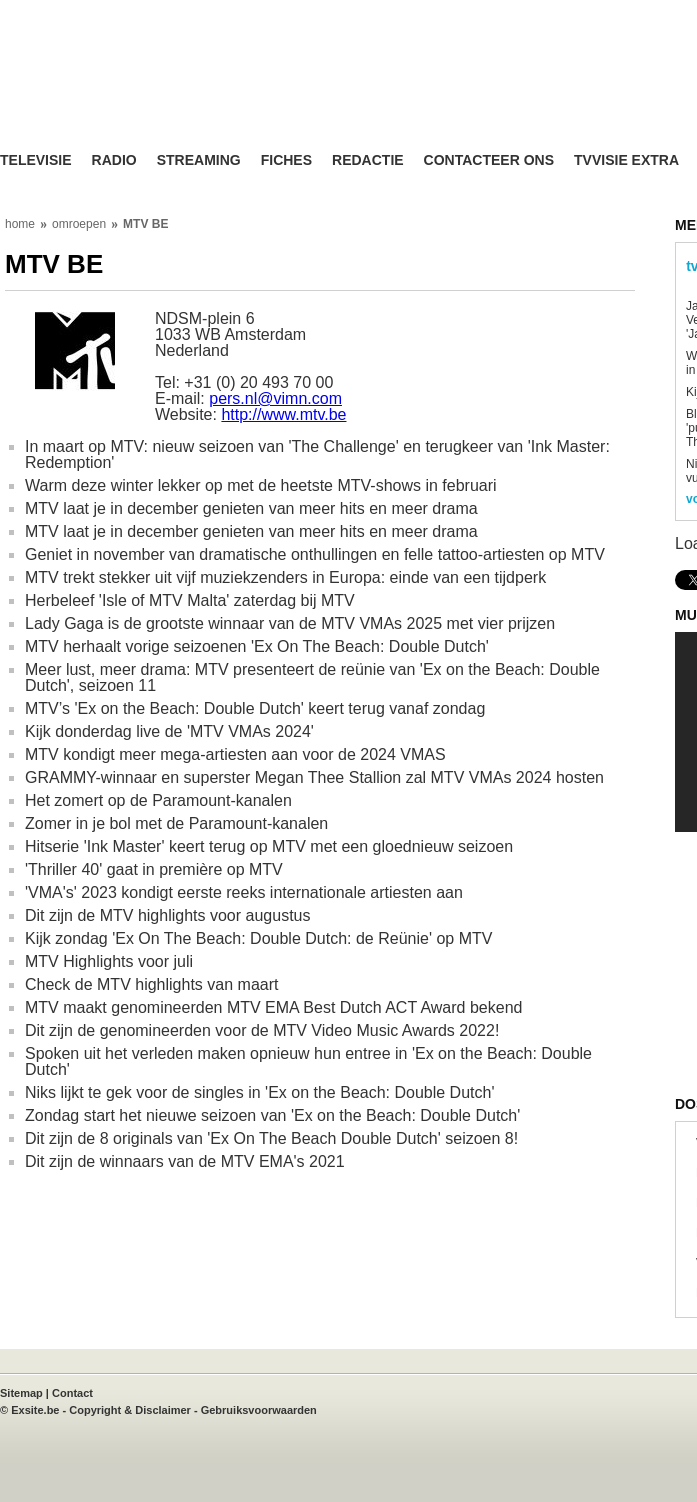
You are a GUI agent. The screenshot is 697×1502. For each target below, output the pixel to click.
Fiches (286, 160)
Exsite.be (35, 1410)
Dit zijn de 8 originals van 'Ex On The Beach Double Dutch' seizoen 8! (271, 1138)
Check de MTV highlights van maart (151, 984)
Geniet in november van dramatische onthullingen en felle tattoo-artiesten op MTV (315, 554)
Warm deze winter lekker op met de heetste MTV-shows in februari (261, 485)
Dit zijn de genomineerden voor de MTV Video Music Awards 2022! (262, 1030)
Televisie (36, 160)
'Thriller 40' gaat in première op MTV (154, 869)
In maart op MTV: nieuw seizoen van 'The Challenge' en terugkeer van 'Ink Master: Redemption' (317, 454)
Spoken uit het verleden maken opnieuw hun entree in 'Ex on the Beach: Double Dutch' (308, 1061)
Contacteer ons (489, 160)
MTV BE (145, 224)
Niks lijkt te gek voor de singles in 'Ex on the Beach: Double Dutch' (259, 1092)
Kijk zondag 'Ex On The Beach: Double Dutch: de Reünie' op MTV (258, 938)
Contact (72, 1393)
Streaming (199, 160)
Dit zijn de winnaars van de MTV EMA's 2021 (185, 1161)
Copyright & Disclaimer (130, 1410)
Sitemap (21, 1393)
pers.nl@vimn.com (275, 398)
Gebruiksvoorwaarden (259, 1410)
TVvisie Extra (626, 160)
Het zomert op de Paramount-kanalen (158, 800)
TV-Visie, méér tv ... (159, 91)
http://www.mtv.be (283, 414)
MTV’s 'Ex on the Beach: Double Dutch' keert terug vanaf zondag (255, 708)
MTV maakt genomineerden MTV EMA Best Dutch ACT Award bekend (273, 1007)
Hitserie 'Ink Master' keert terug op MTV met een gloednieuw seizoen (269, 846)
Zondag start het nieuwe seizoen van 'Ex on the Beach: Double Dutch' (272, 1115)
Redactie (368, 160)
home (20, 224)
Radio (114, 160)
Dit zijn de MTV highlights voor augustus (167, 915)
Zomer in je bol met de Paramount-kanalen (176, 823)
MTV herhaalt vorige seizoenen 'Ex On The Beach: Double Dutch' (257, 646)
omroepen (79, 224)
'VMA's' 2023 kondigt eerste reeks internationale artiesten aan (244, 892)
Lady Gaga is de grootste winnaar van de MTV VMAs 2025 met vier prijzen (290, 623)
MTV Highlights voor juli (109, 961)
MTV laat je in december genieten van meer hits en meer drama (251, 508)
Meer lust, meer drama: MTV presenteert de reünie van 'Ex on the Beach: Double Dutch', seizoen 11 (312, 677)
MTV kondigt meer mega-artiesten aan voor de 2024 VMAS (235, 754)
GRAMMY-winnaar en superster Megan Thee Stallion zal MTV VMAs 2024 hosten (314, 777)
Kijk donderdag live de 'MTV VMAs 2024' (169, 731)
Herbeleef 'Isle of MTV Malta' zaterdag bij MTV (190, 600)
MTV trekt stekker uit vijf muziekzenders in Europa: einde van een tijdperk (285, 577)
